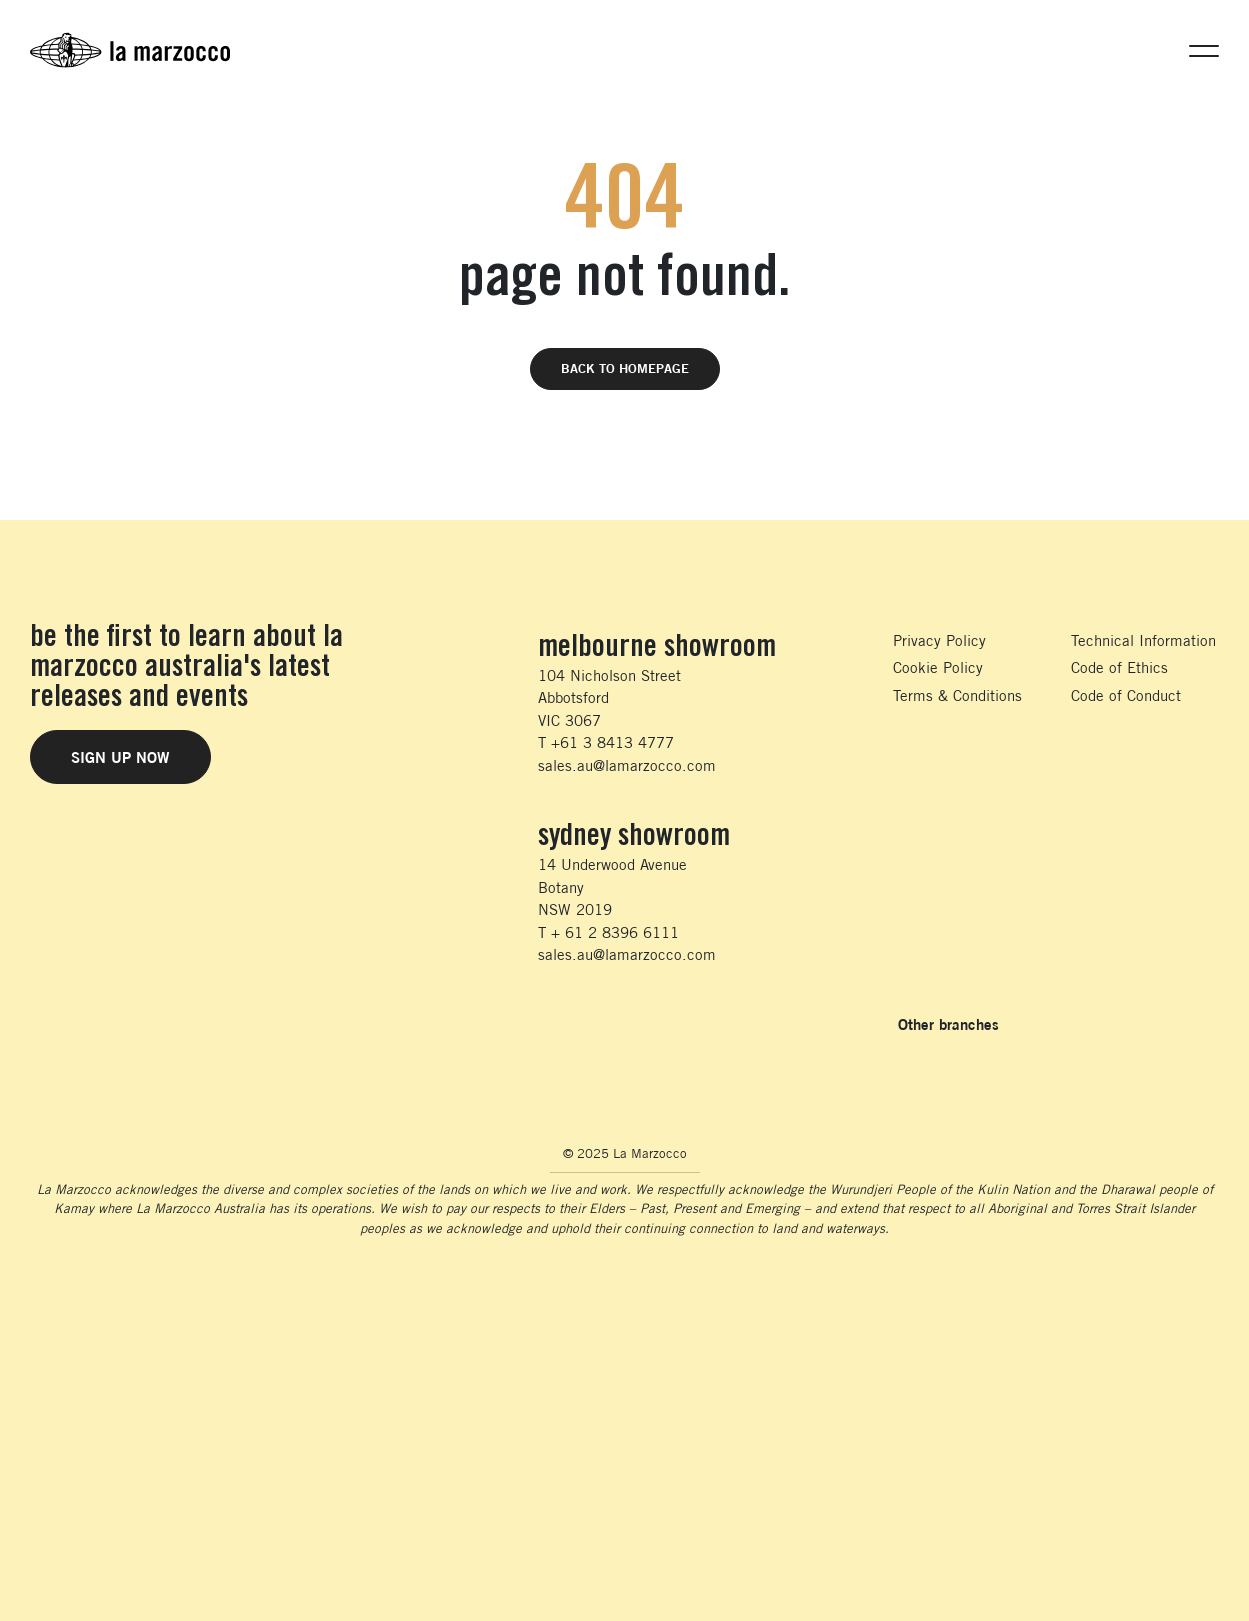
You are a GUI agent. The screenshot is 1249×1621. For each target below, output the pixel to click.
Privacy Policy (939, 640)
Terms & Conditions (957, 695)
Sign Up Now (120, 757)
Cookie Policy (938, 667)
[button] (1204, 50)
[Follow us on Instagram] (587, 1024)
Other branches (948, 1024)
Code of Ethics (1119, 667)
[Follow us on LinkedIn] (630, 1024)
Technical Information (1143, 640)
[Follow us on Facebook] (544, 1024)
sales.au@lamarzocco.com (627, 765)
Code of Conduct (1126, 695)
